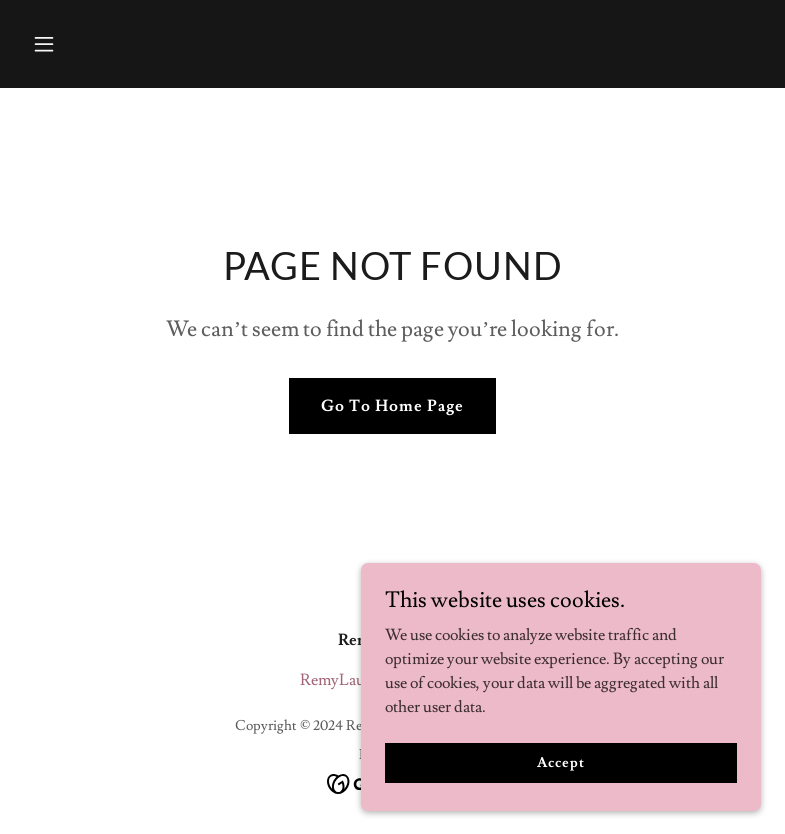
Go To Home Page (392, 406)
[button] (79, 44)
